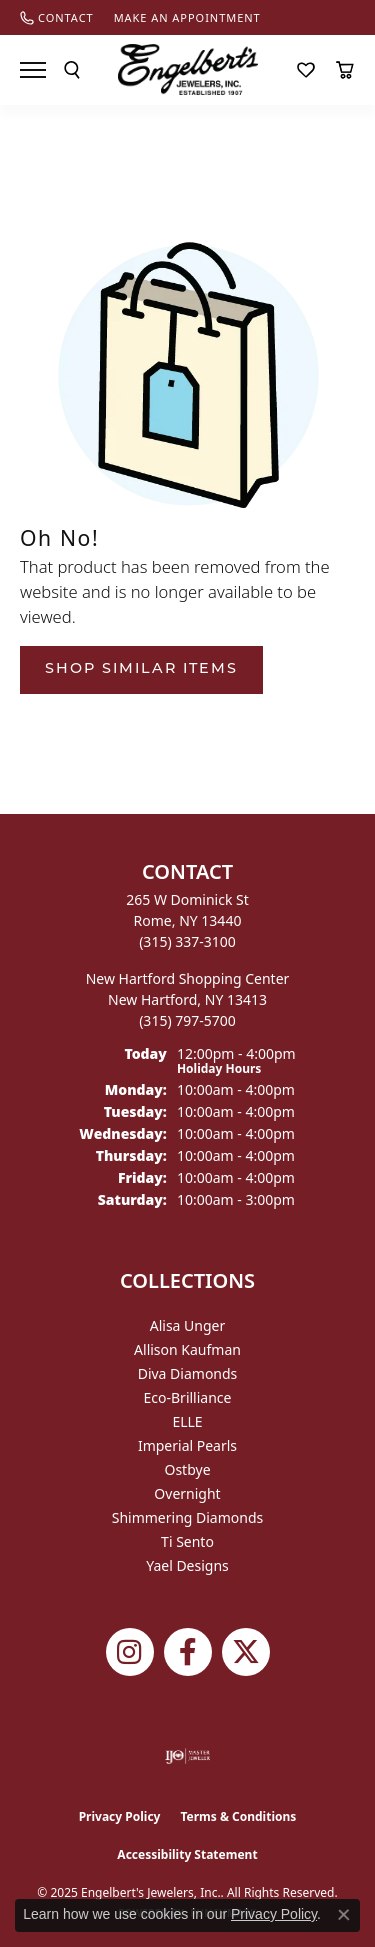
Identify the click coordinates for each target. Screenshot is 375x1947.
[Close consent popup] (344, 1915)
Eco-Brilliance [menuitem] (188, 1397)
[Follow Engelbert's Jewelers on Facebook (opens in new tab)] (188, 1652)
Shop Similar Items (141, 669)
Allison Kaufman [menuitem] (187, 1349)
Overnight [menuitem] (187, 1493)
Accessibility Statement (187, 1854)
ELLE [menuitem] (187, 1421)
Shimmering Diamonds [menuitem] (188, 1517)
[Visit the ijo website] (187, 1756)
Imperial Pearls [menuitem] (187, 1445)
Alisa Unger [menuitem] (188, 1325)
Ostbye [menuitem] (187, 1469)
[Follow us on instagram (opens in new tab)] (130, 1652)
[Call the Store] (187, 941)
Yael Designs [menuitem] (187, 1565)
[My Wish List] (306, 70)
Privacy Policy (120, 1816)
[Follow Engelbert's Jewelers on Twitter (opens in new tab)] (246, 1652)
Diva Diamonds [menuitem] (188, 1373)
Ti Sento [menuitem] (187, 1541)
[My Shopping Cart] (345, 70)
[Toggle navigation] (33, 70)
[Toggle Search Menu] (72, 70)
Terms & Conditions (238, 1816)
